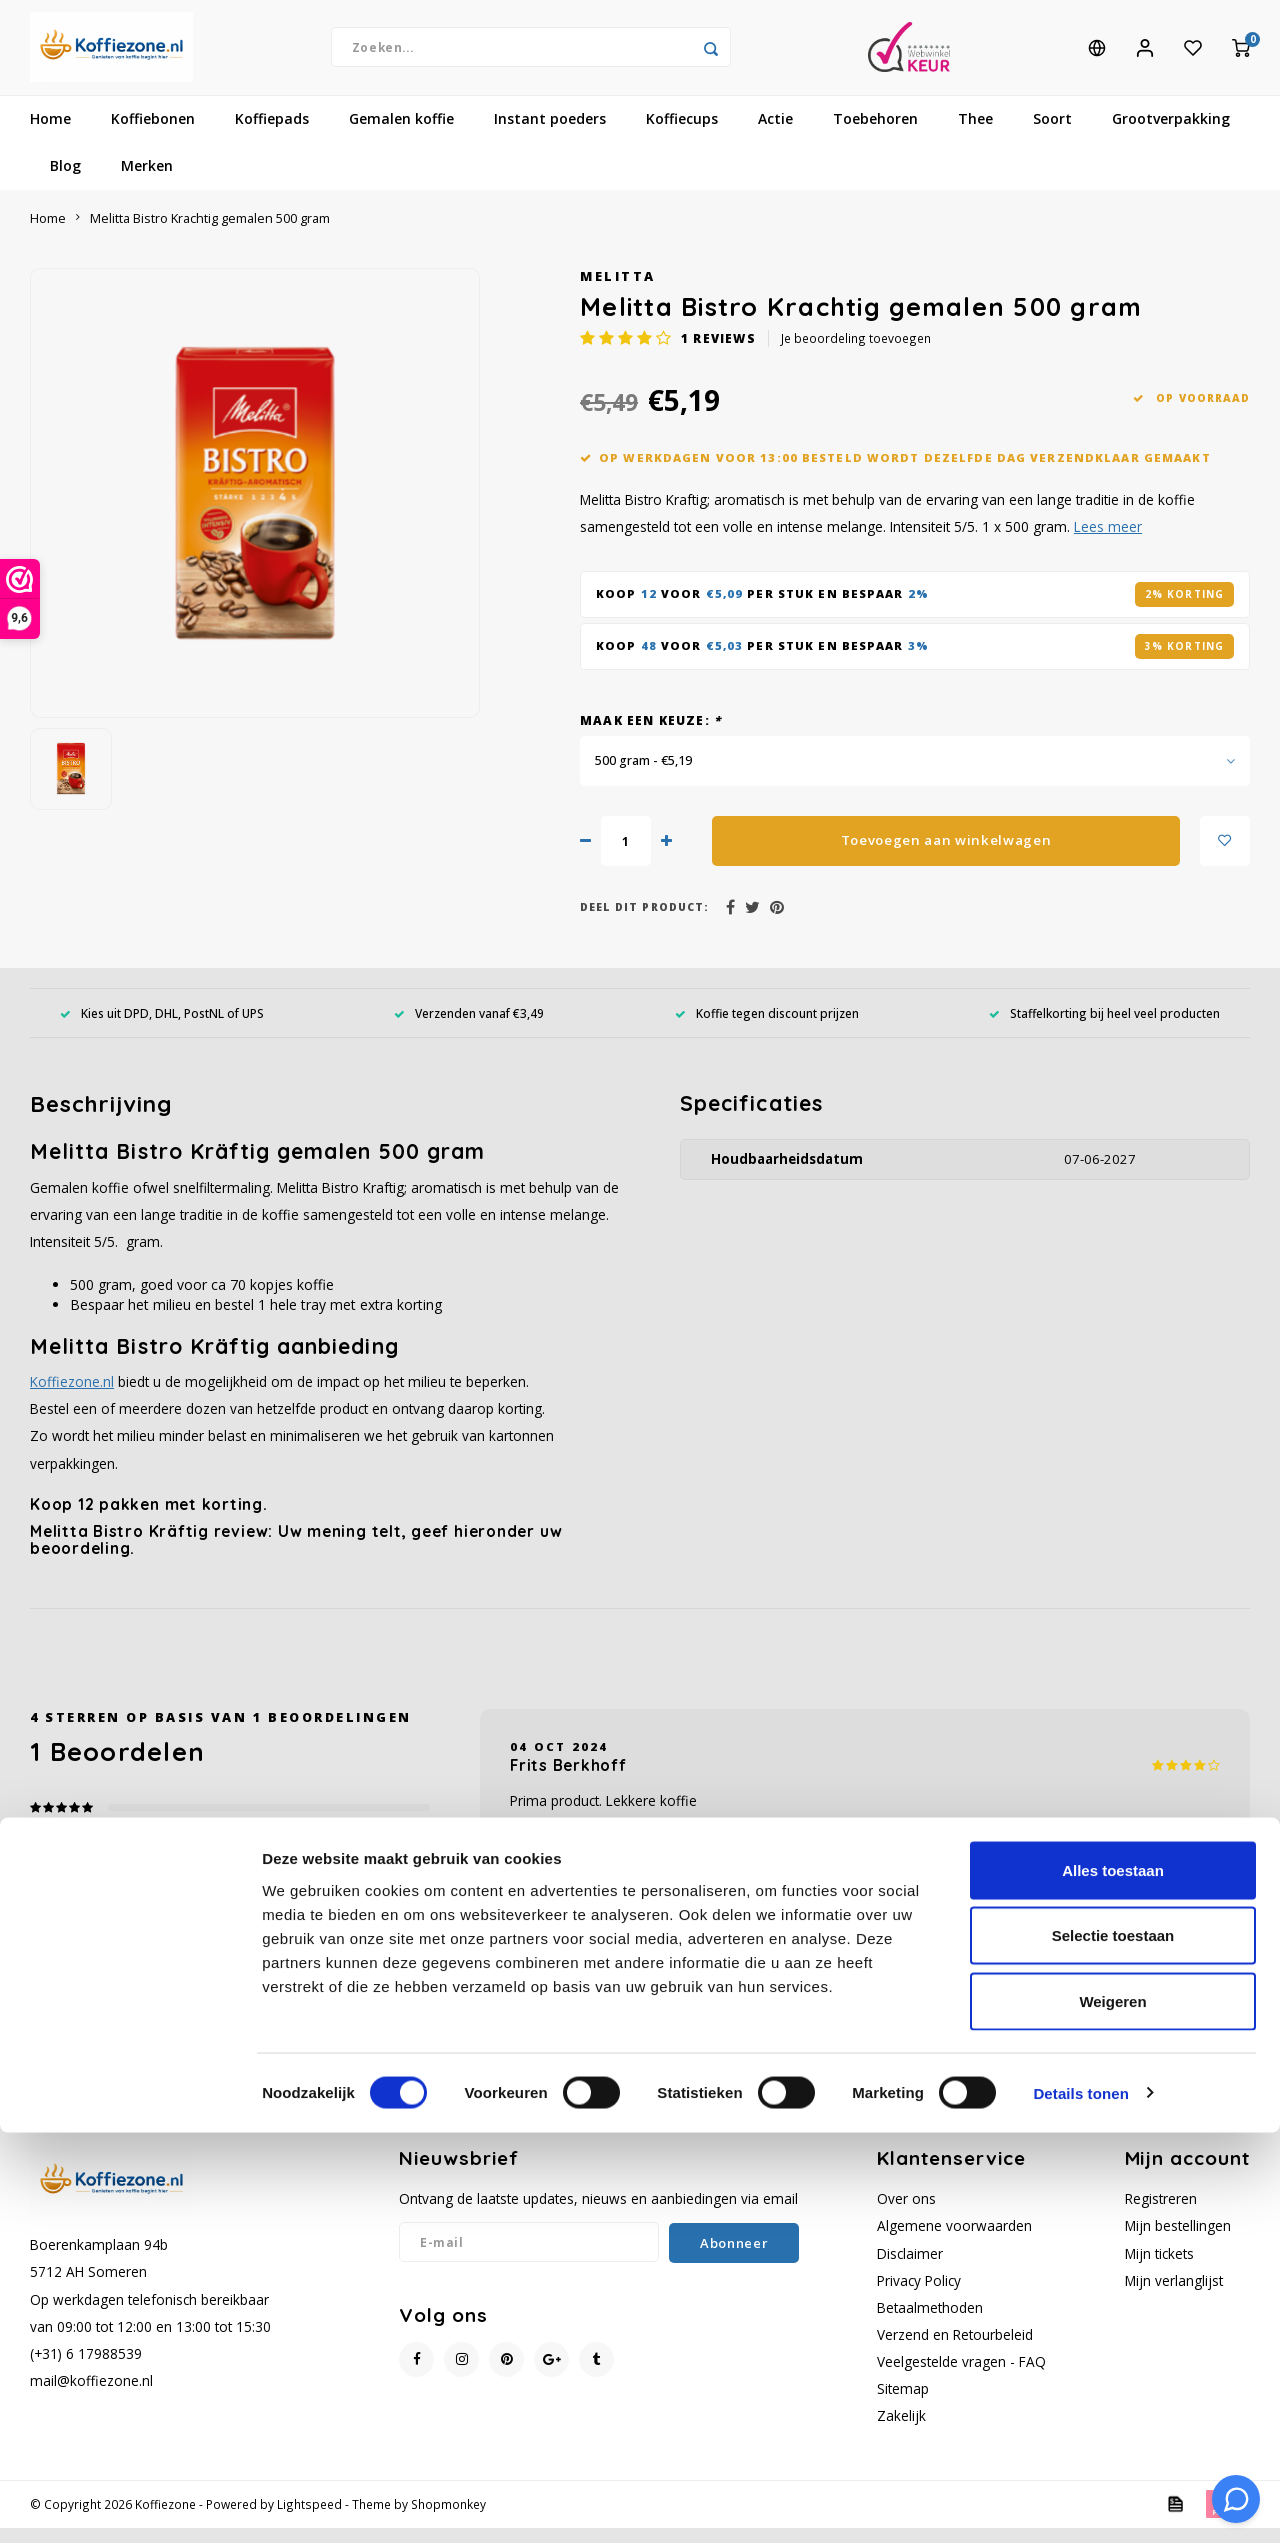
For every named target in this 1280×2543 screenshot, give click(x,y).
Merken (147, 181)
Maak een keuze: (650, 735)
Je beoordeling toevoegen (856, 354)
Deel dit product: (644, 922)
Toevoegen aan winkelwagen (946, 855)
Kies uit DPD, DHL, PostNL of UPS (162, 1028)
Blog (65, 181)
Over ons (906, 2214)
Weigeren (1112, 2411)
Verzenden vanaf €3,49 (469, 1028)
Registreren (1161, 2214)
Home (50, 134)
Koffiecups (682, 134)
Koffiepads (272, 134)
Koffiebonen (153, 134)
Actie (775, 134)
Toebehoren (875, 134)
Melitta (618, 291)
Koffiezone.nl (72, 1396)
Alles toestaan (1113, 2280)
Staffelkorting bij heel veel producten (1104, 1028)
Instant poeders (550, 134)
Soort (1052, 134)
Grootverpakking (1171, 134)
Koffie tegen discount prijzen (767, 1028)
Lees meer (1108, 542)
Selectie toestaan (1113, 2346)
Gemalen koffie (401, 134)
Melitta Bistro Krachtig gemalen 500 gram (210, 233)
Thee (975, 134)
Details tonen (1080, 2503)
